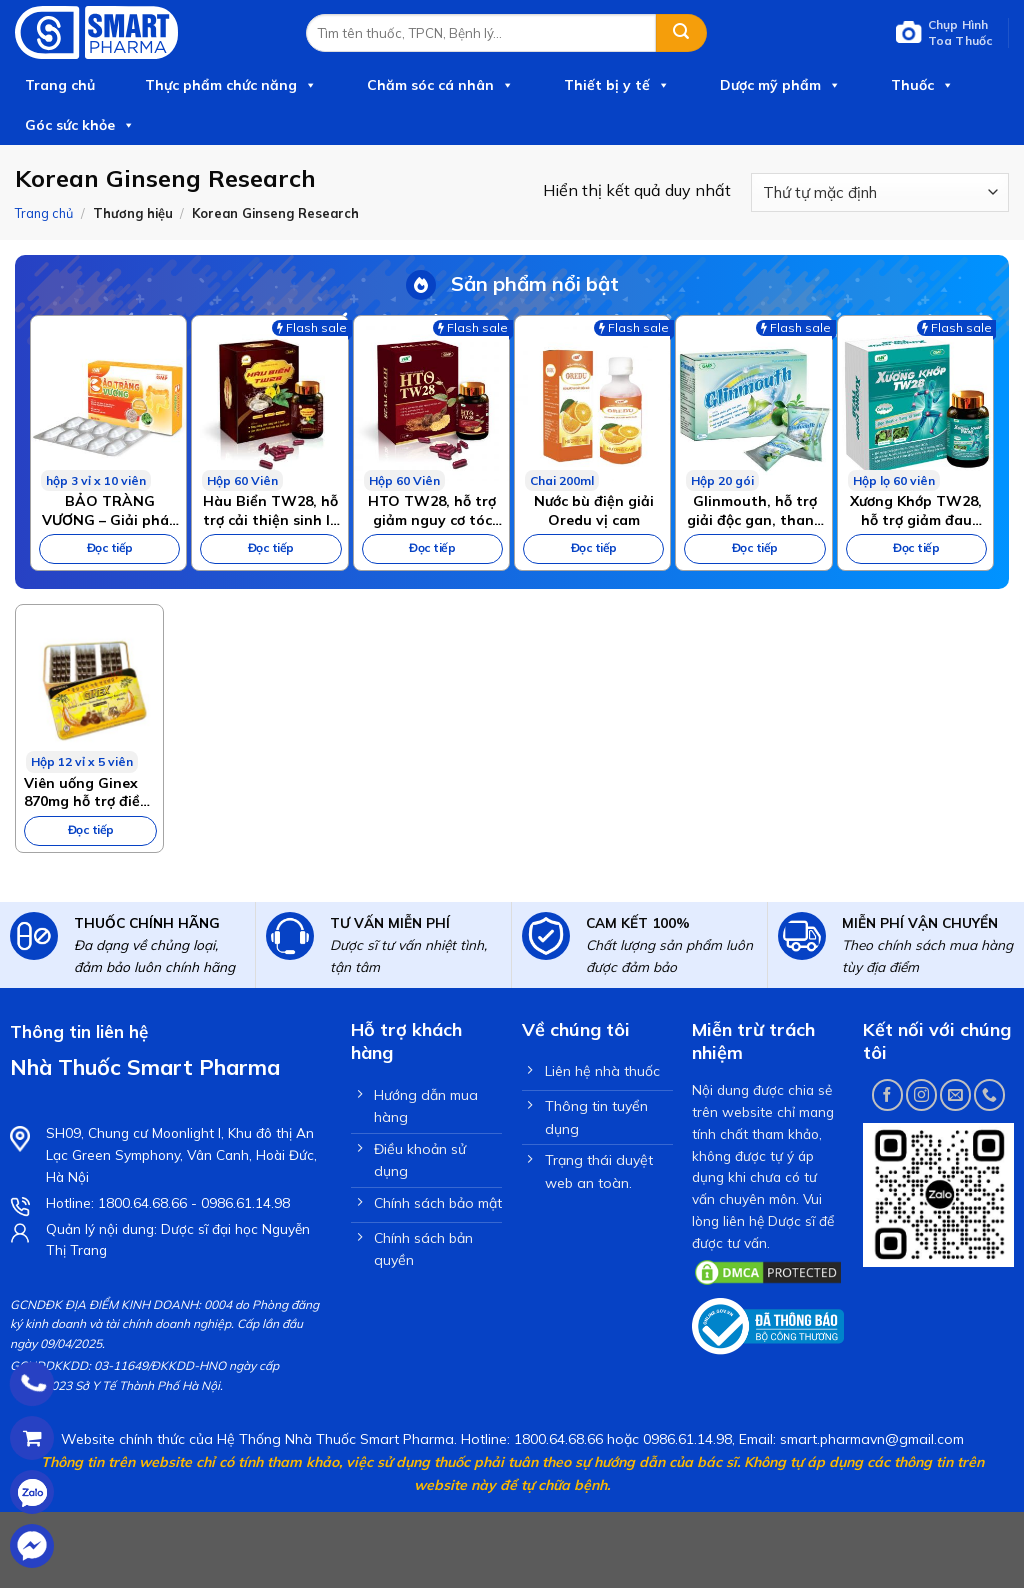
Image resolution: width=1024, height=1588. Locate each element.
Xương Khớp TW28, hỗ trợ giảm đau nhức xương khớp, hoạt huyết (916, 510)
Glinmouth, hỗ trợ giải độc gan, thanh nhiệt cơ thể (755, 510)
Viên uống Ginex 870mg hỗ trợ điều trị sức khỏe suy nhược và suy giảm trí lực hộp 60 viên (88, 792)
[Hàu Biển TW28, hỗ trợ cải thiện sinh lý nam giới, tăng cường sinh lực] (269, 403)
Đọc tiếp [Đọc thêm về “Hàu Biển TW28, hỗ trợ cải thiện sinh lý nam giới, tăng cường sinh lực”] (271, 547)
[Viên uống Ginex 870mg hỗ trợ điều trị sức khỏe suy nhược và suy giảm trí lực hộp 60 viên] (89, 688)
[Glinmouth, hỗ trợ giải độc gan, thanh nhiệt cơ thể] (753, 403)
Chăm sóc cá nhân (440, 85)
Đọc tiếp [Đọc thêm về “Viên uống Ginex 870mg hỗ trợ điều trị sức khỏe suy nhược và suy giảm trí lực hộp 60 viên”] (91, 829)
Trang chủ (60, 85)
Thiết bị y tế (617, 85)
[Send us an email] (955, 1094)
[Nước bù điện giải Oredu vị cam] (592, 403)
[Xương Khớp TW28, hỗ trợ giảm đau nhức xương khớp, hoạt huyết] (915, 403)
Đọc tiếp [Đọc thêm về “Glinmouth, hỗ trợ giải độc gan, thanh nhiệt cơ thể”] (755, 547)
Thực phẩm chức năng (231, 85)
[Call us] (989, 1094)
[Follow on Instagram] (921, 1094)
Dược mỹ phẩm (780, 85)
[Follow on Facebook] (887, 1094)
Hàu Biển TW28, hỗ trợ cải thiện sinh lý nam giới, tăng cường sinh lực (270, 510)
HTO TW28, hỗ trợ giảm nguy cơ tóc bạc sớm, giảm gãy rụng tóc (432, 510)
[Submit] (681, 33)
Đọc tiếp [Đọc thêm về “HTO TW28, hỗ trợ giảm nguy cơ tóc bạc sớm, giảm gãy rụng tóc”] (432, 547)
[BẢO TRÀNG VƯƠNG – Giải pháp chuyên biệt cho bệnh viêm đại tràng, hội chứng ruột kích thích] (108, 403)
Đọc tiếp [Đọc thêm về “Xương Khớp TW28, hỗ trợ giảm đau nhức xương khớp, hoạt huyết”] (916, 547)
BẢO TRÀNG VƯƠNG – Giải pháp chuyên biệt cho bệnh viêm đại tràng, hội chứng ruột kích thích (110, 510)
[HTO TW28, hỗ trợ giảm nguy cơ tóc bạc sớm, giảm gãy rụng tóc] (431, 403)
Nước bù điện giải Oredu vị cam (594, 510)
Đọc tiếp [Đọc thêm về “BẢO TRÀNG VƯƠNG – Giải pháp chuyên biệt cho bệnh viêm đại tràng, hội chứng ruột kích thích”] (110, 547)
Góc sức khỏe (80, 125)
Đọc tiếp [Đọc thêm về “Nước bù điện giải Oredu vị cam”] (594, 547)
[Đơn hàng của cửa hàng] (880, 192)
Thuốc (922, 85)
